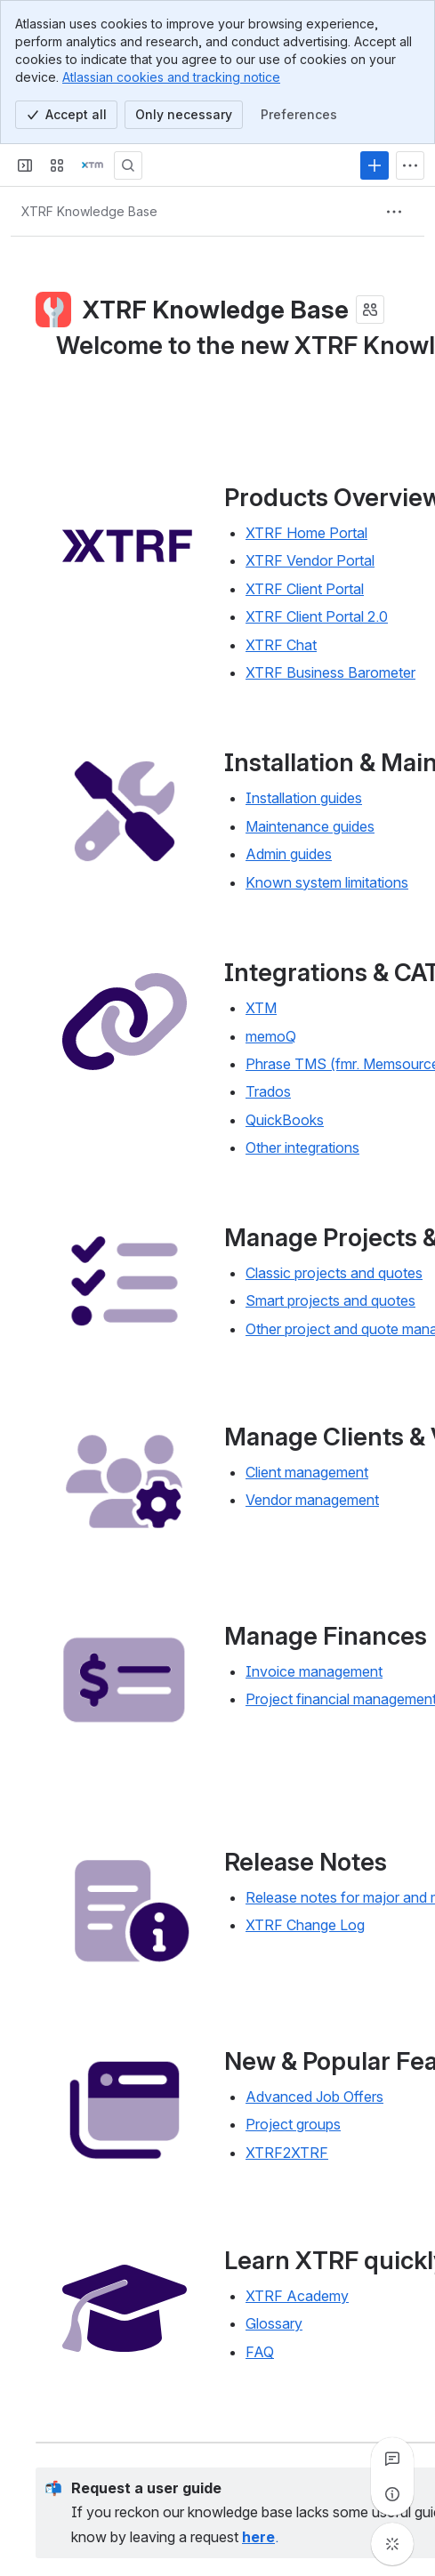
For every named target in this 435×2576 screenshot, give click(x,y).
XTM (261, 1008)
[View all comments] (392, 2458)
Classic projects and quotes (334, 1273)
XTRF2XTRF (287, 2152)
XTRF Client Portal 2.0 (317, 616)
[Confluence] (92, 165)
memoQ (271, 1035)
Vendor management (312, 1500)
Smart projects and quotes (330, 1301)
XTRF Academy (297, 2296)
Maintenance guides (310, 826)
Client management (307, 1472)
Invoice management (314, 1671)
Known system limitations (327, 882)
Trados (268, 1091)
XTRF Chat (281, 644)
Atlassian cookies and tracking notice (171, 77)
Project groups (293, 2124)
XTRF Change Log (305, 1925)
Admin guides (289, 854)
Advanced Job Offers (314, 2096)
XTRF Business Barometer (330, 672)
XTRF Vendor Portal (310, 560)
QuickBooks (285, 1120)
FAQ (260, 2352)
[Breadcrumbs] (89, 212)
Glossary (274, 2323)
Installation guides (304, 798)
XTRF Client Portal (305, 589)
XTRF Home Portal (306, 533)
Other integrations (302, 1147)
